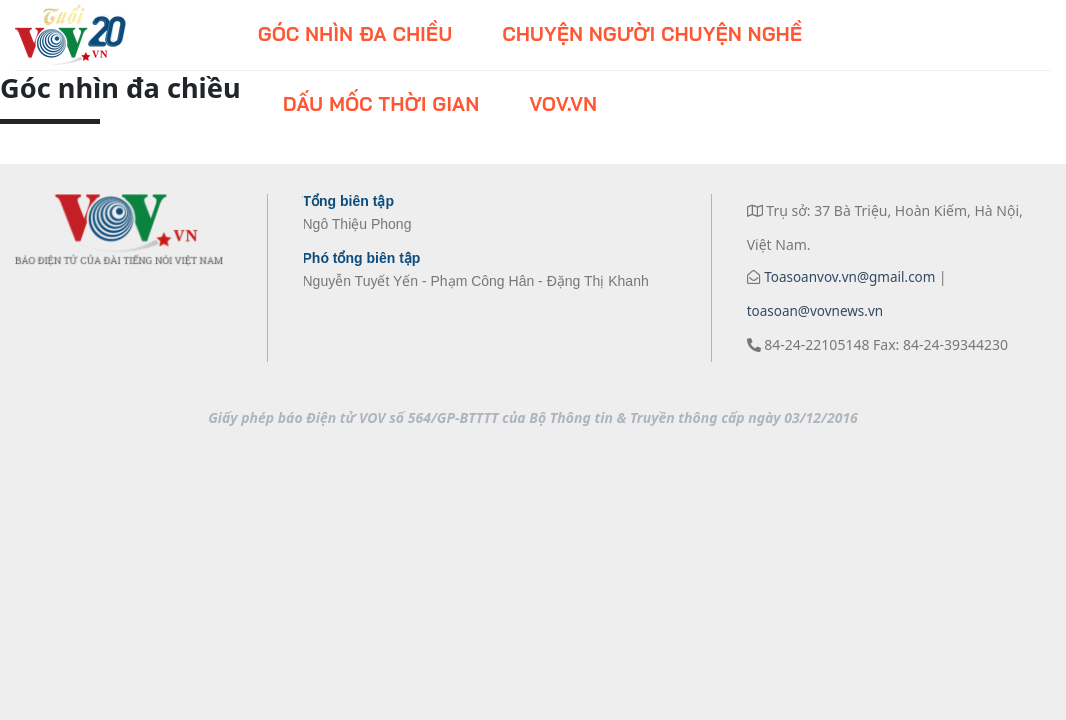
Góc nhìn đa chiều (355, 34)
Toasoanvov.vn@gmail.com (848, 277)
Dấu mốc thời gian (381, 104)
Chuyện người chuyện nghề (652, 34)
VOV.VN (563, 104)
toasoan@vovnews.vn (815, 311)
